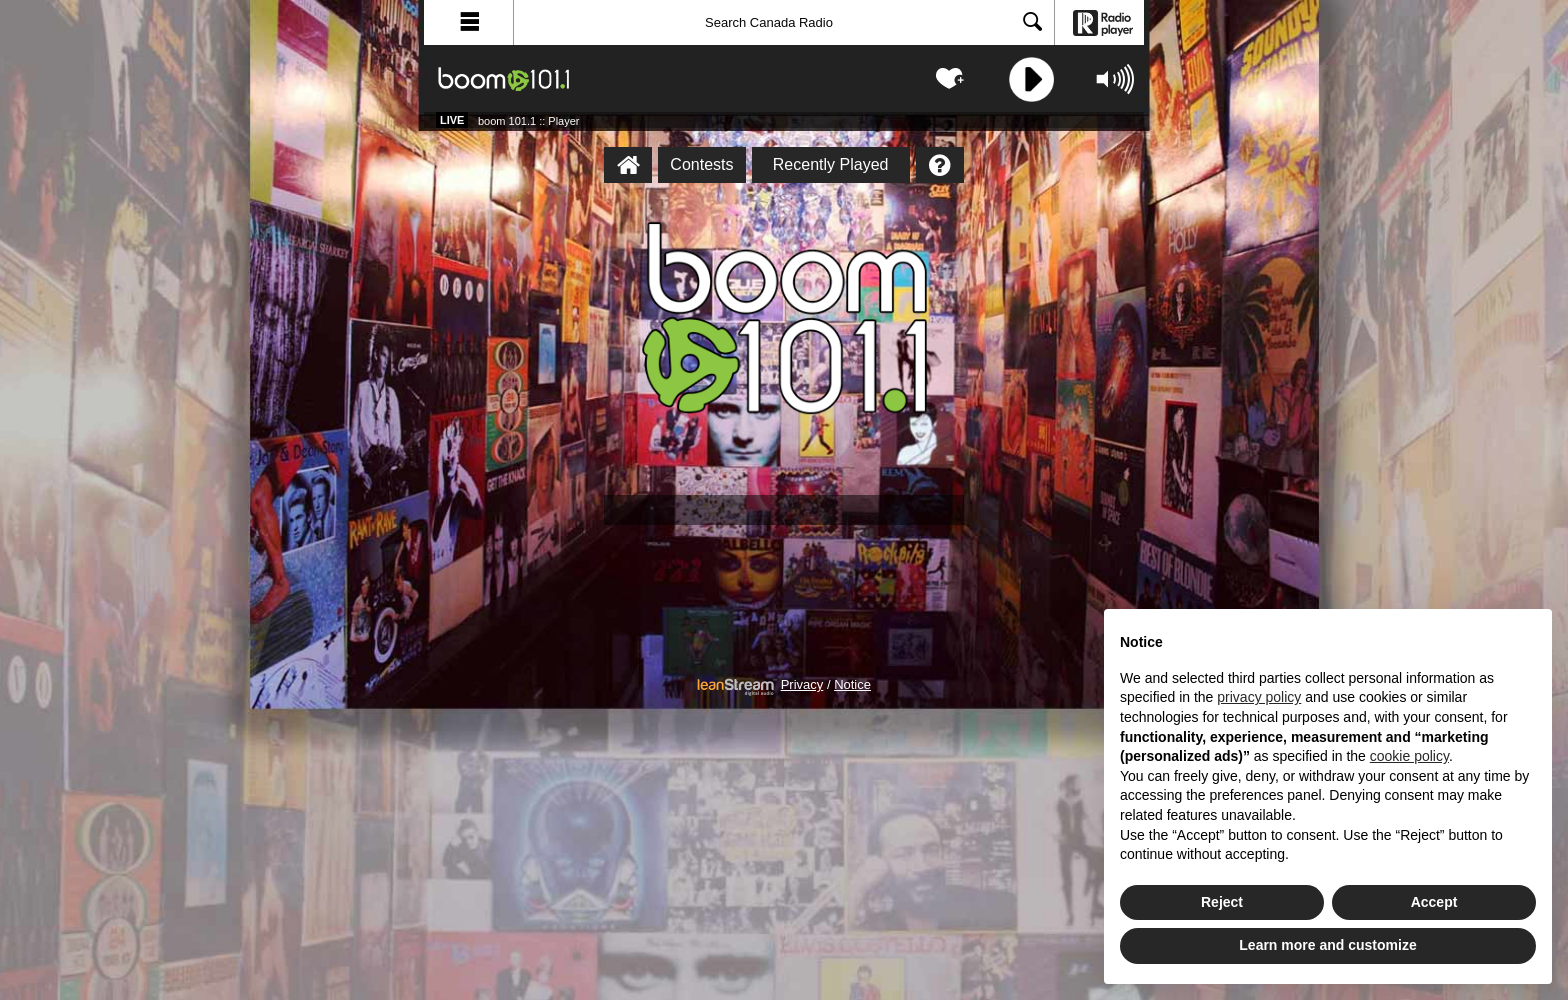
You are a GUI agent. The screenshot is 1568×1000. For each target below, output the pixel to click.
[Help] (940, 165)
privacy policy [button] (1259, 697)
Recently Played (831, 164)
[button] (469, 22)
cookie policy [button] (1409, 756)
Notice (852, 685)
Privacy (802, 685)
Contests (701, 164)
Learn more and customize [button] (1327, 945)
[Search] (784, 22)
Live (452, 120)
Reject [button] (1222, 902)
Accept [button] (1434, 902)
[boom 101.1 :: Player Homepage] (628, 165)
